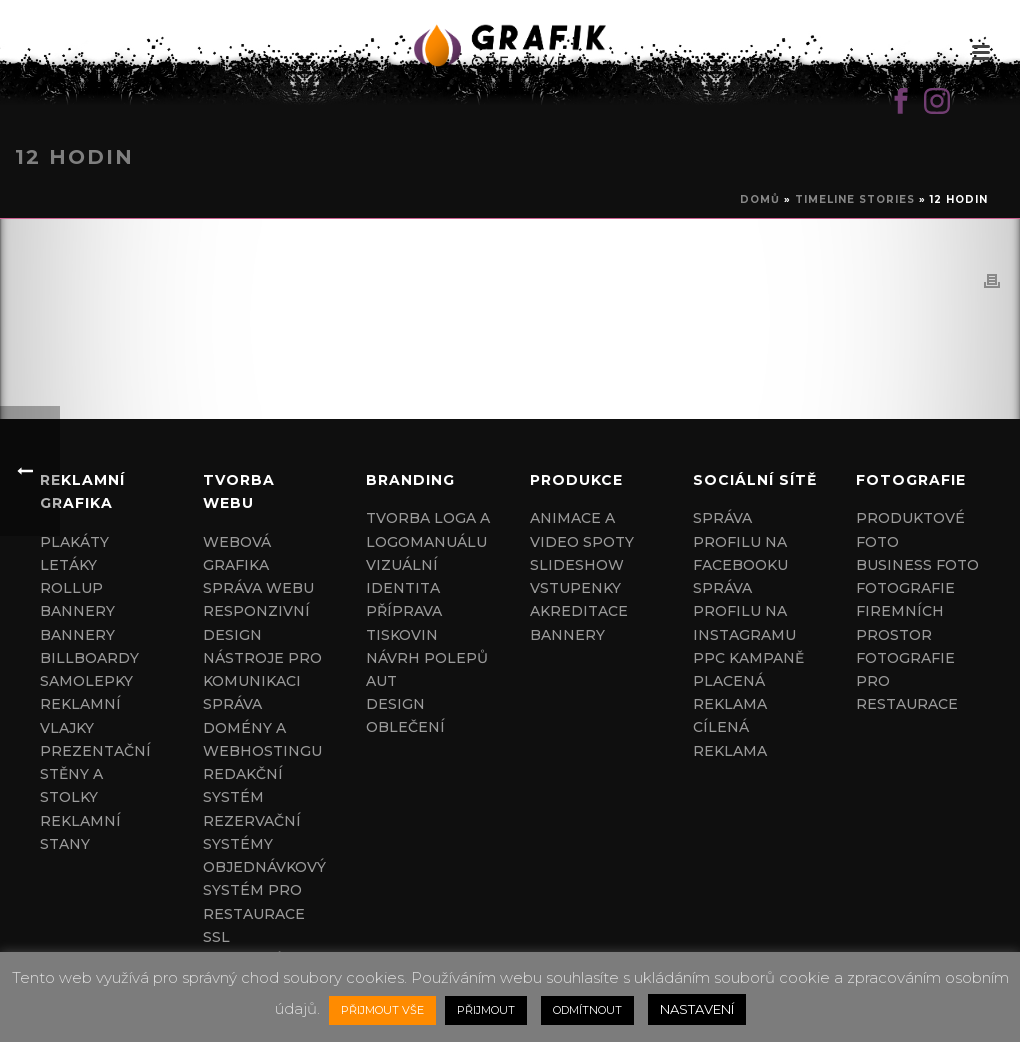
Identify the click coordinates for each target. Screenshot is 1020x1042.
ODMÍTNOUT (587, 1010)
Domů (760, 199)
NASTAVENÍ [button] (697, 1009)
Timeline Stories (855, 199)
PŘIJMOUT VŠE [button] (382, 1010)
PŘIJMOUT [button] (486, 1010)
